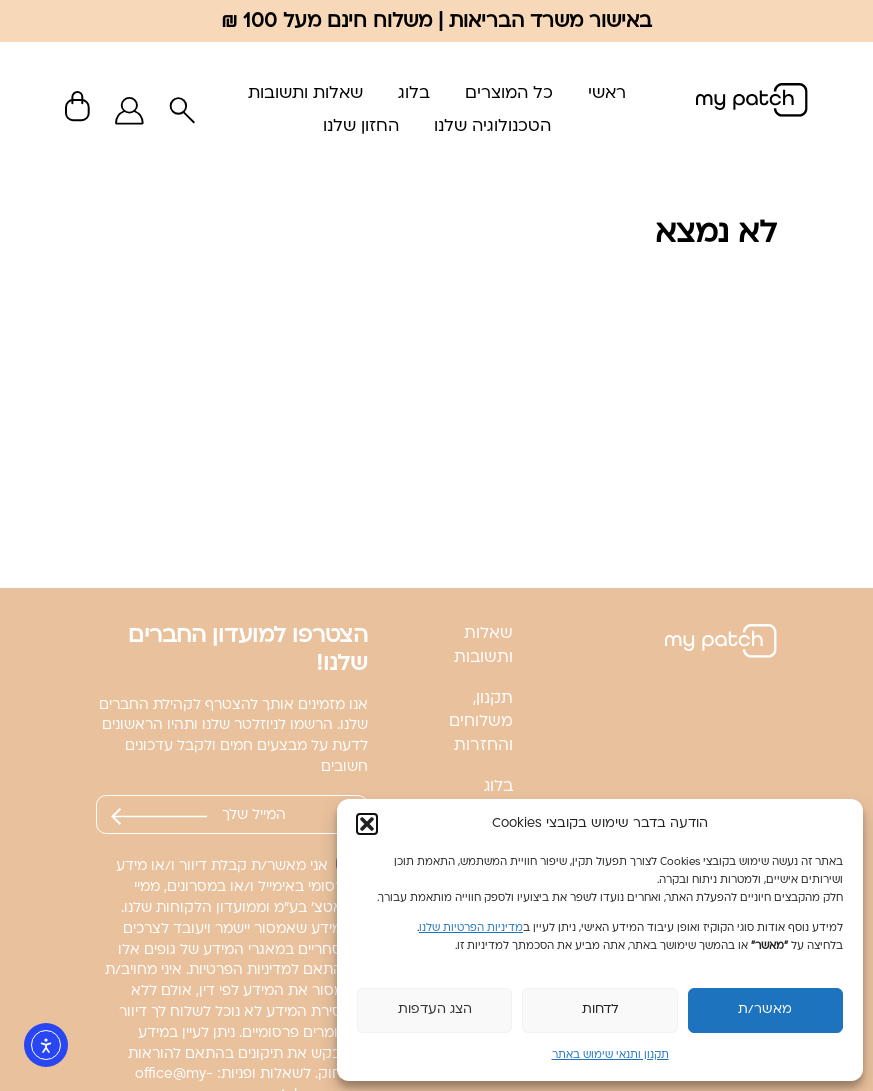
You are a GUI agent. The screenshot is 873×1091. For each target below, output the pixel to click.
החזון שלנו (361, 127)
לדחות (600, 1009)
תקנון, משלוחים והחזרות (481, 722)
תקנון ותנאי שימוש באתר (610, 1055)
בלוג (414, 94)
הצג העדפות (435, 1009)
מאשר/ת (765, 1009)
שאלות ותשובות (305, 94)
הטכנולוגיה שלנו (492, 127)
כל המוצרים (509, 94)
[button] (367, 824)
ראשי (607, 94)
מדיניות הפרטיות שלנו (471, 928)
